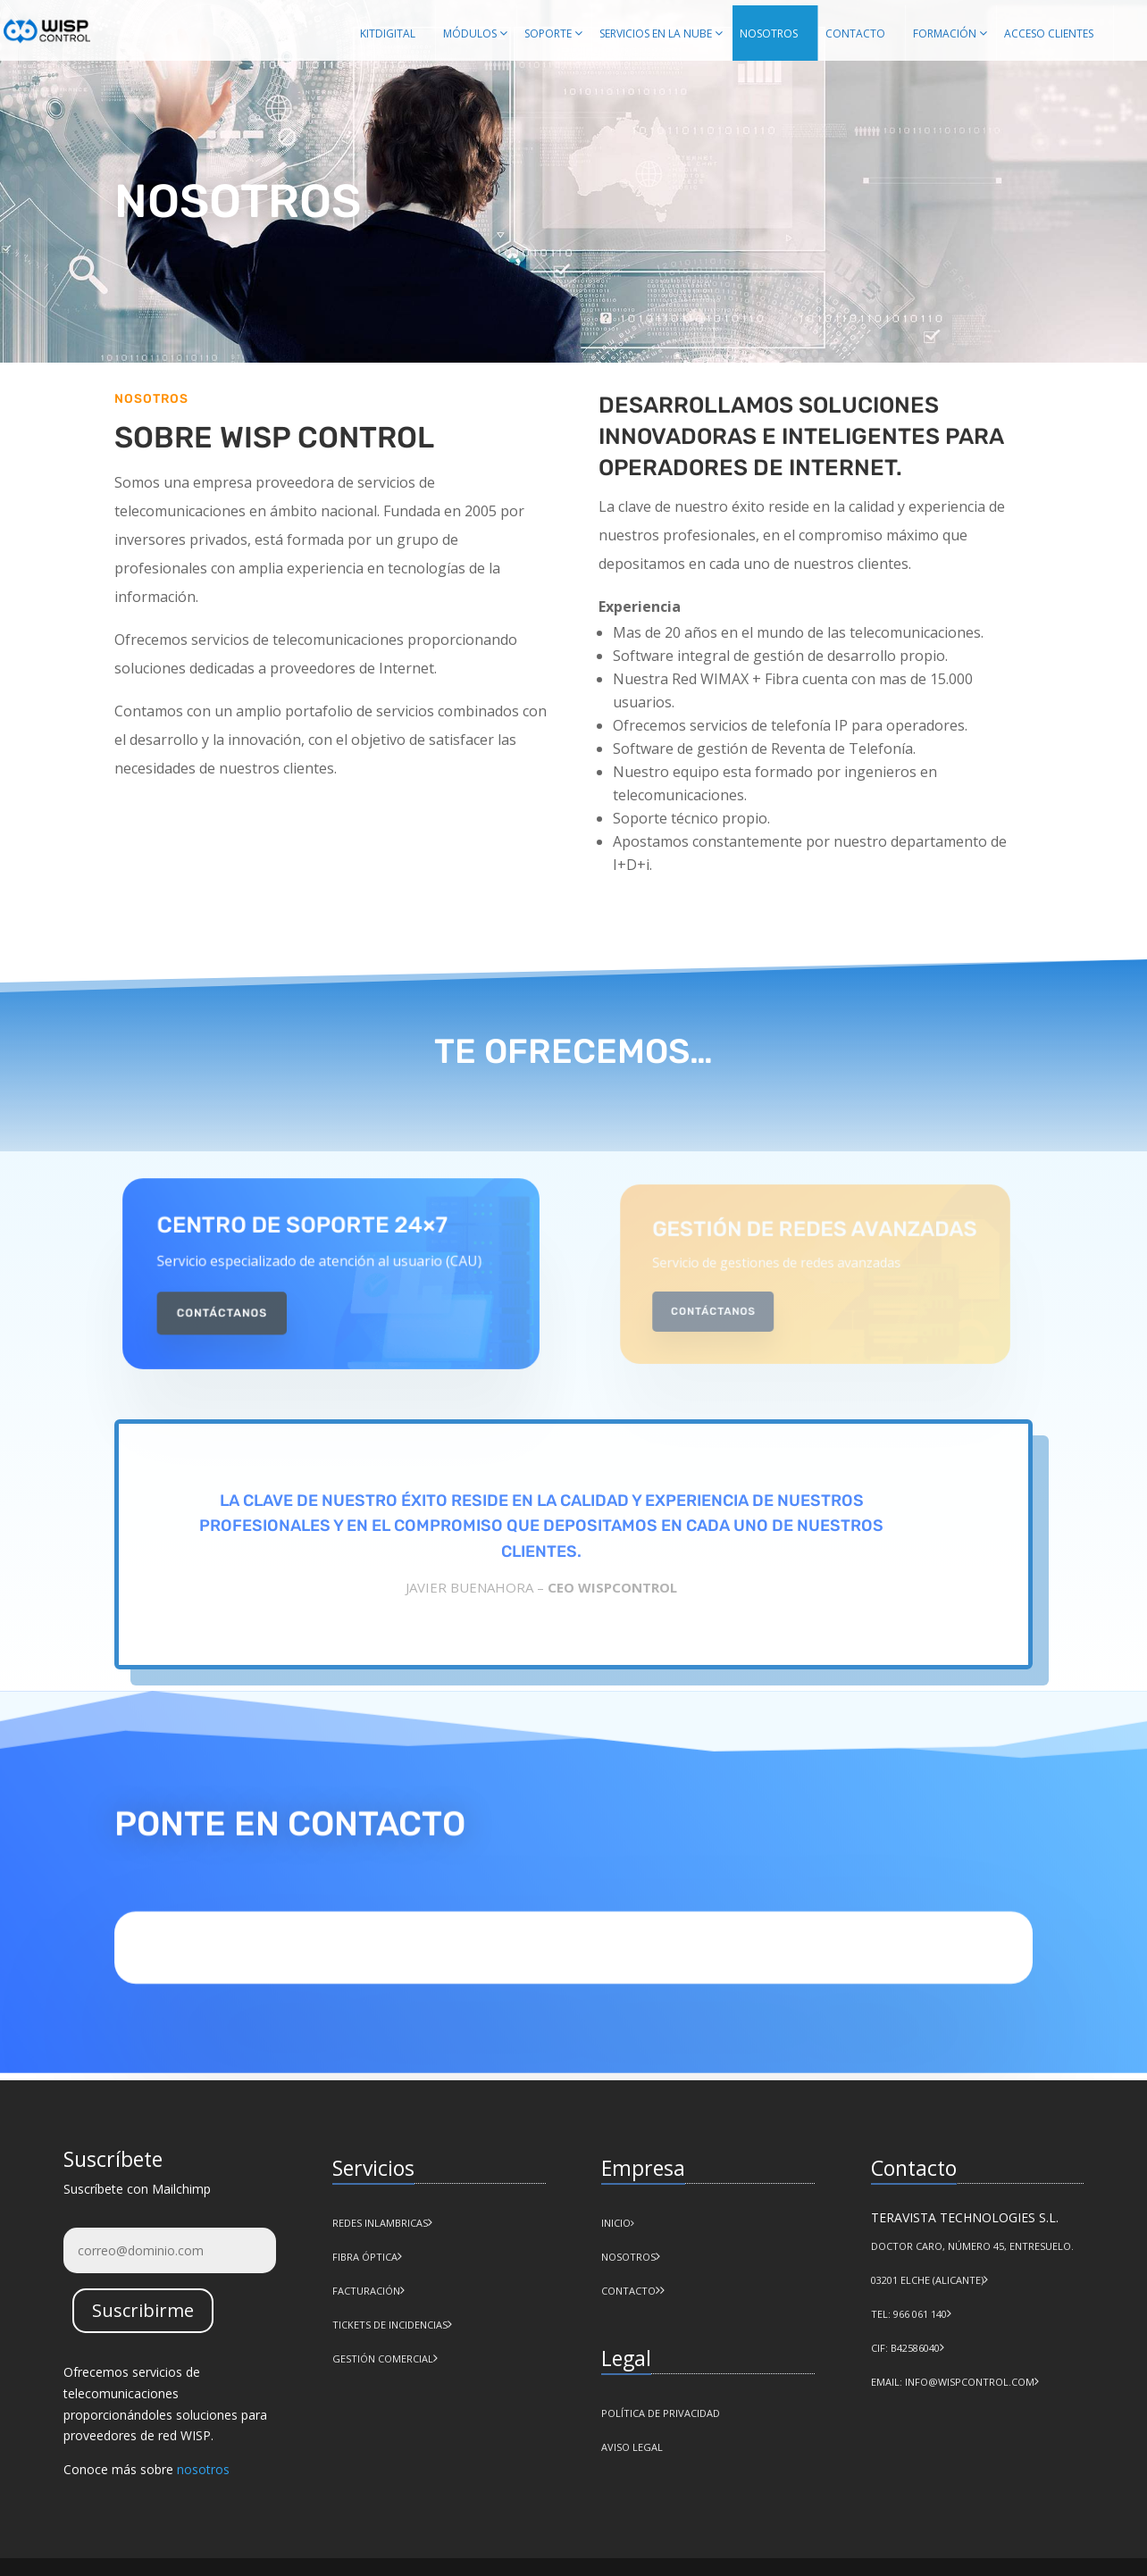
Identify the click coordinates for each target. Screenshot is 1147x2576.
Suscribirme (143, 2310)
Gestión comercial (382, 2358)
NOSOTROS (628, 2256)
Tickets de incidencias (390, 2324)
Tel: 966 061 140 (909, 2314)
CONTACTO (628, 2290)
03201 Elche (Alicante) (927, 2280)
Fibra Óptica (365, 2256)
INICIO (617, 2222)
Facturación (366, 2290)
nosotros (203, 2469)
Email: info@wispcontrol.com (952, 2381)
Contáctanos (240, 1306)
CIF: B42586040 (905, 2347)
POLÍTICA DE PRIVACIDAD (660, 2413)
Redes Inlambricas (380, 2222)
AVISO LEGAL (632, 2447)
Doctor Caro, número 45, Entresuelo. (972, 2246)
